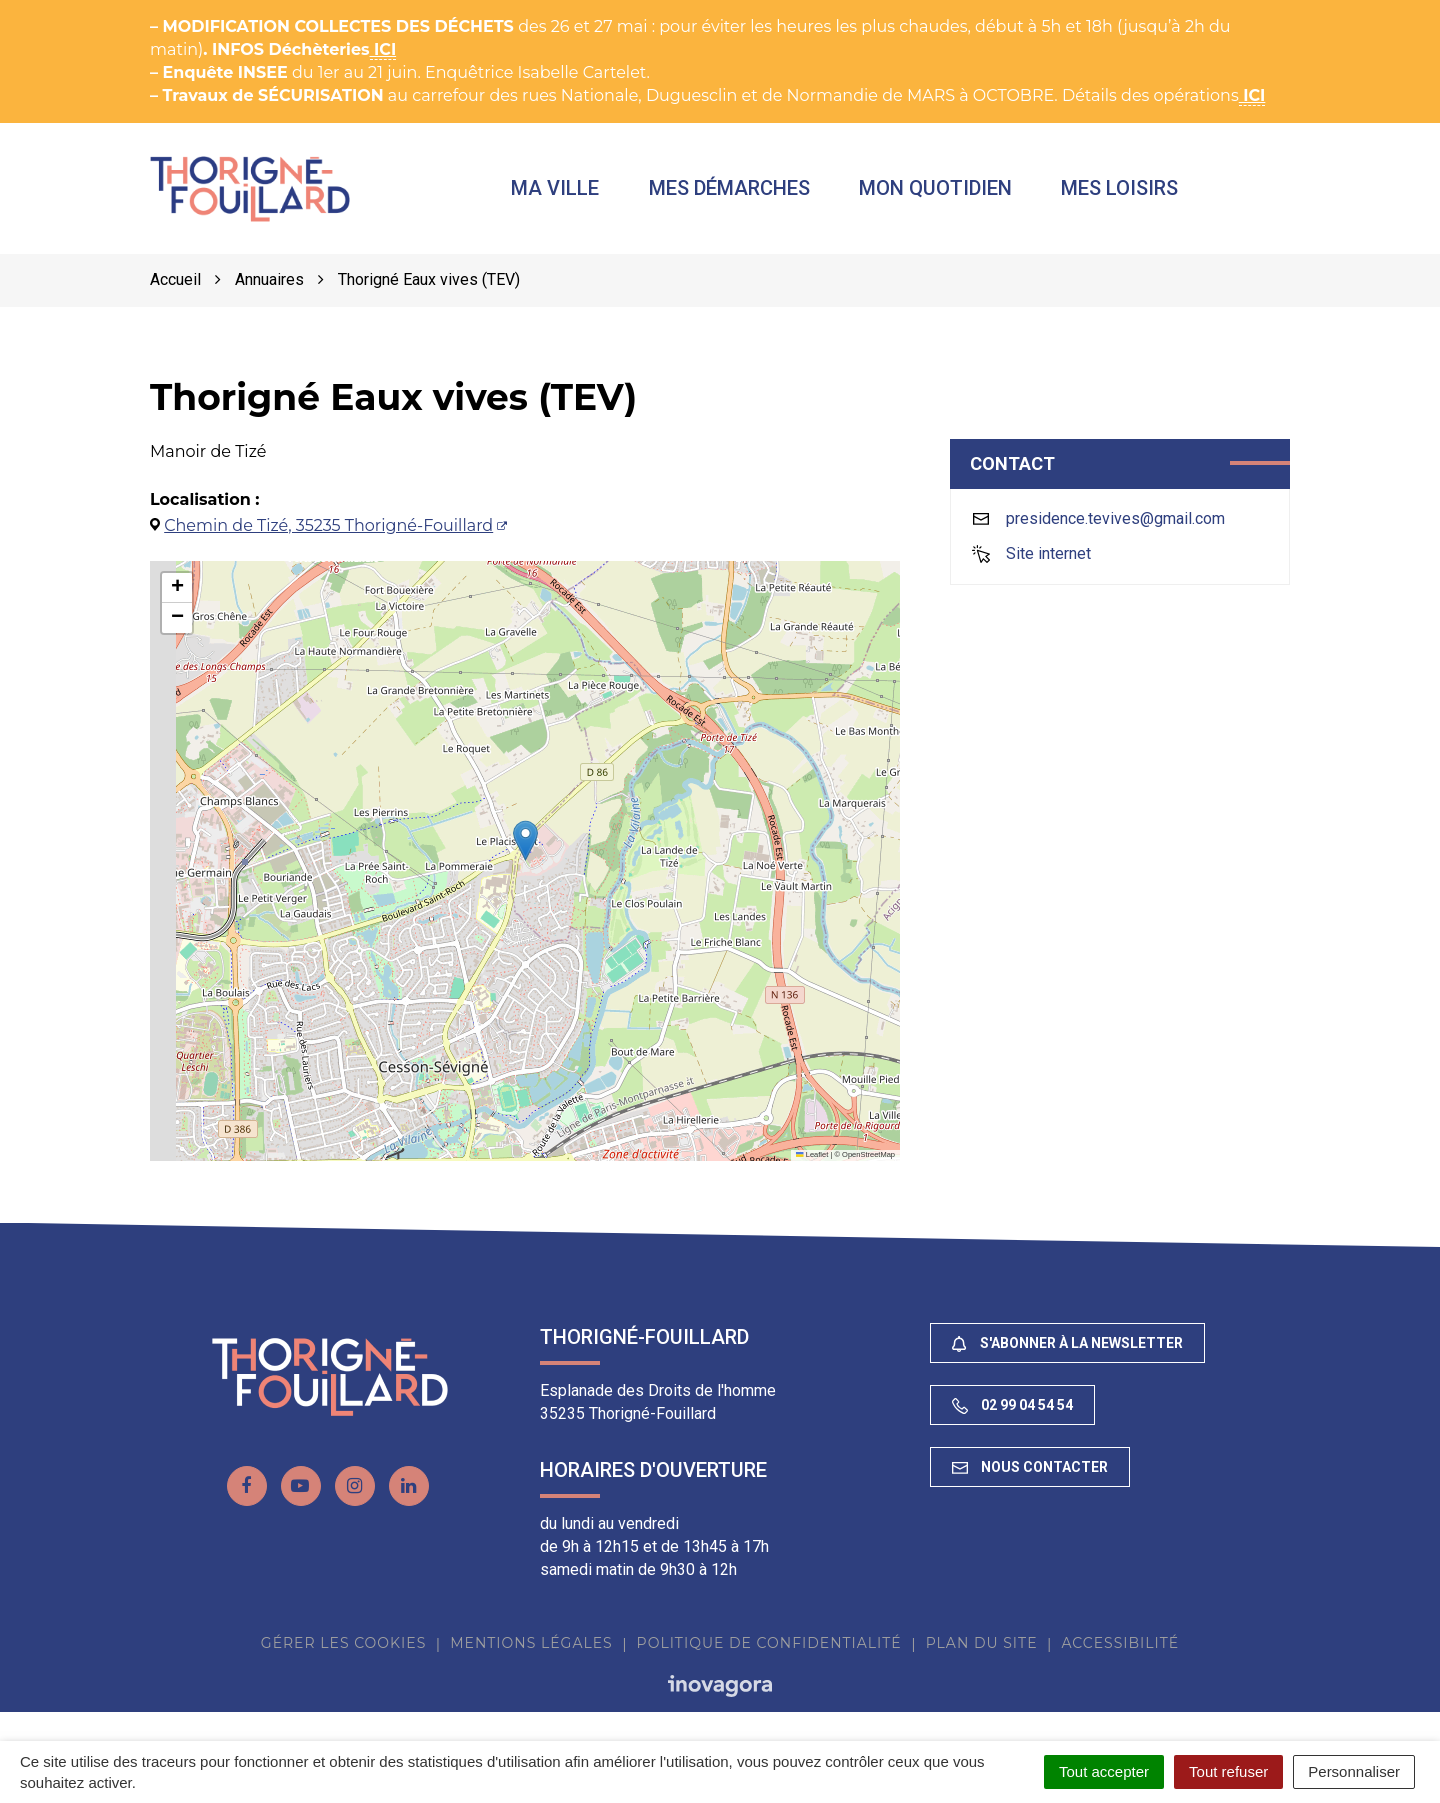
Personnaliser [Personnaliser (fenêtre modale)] (1354, 1771)
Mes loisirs (1139, 193)
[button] (525, 849)
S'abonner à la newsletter (1067, 1352)
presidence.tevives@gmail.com (1115, 527)
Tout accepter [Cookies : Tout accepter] (1104, 1771)
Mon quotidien (955, 193)
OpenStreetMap (868, 1163)
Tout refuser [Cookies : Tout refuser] (1228, 1771)
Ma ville (576, 193)
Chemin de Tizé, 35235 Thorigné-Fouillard (328, 534)
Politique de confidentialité (769, 1652)
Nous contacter (1030, 1476)
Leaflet (812, 1163)
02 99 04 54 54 (1012, 1414)
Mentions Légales (531, 1652)
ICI (383, 49)
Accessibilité (1120, 1652)
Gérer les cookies (343, 1652)
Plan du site (982, 1652)
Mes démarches (749, 193)
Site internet (1048, 562)
